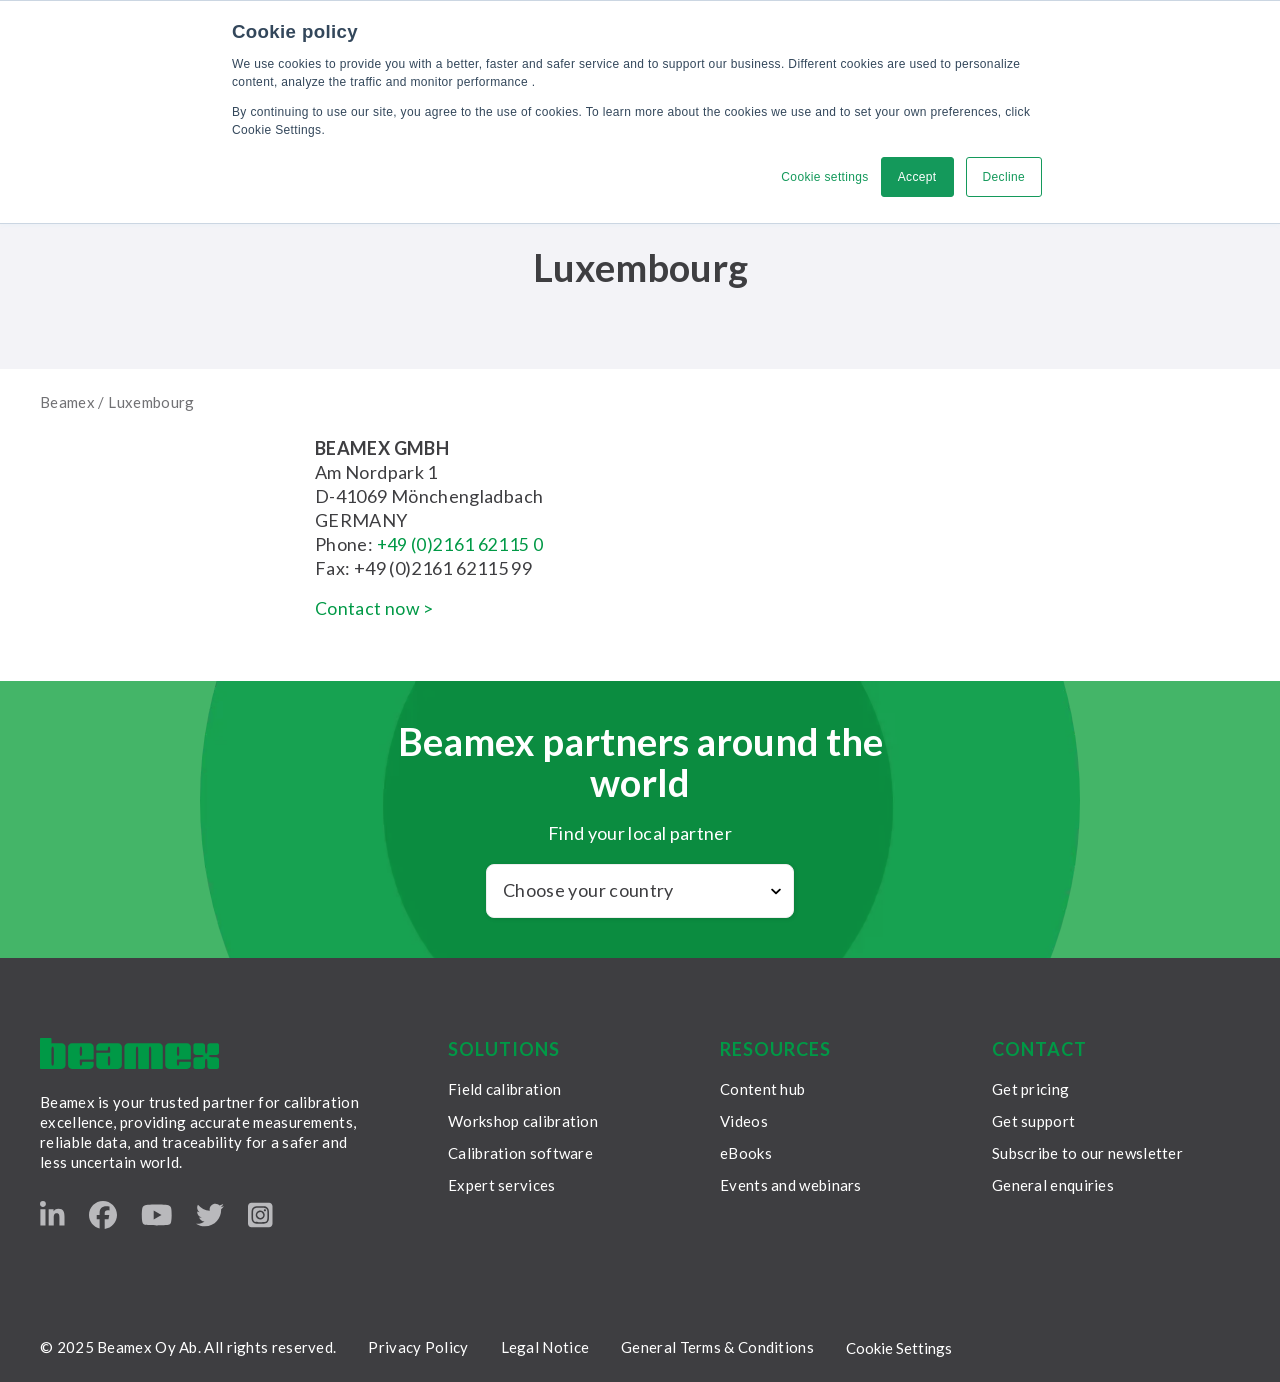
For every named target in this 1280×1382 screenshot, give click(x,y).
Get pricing (1030, 1089)
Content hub (762, 1089)
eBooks (746, 1153)
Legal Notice (545, 1347)
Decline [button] (1003, 177)
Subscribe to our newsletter (1087, 1153)
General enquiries (1053, 1185)
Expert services (502, 1185)
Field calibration (504, 1089)
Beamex (67, 402)
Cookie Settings (899, 1348)
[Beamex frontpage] (129, 1053)
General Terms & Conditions (717, 1347)
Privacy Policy (418, 1347)
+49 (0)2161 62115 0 (461, 544)
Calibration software (520, 1153)
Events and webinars (791, 1185)
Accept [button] (917, 177)
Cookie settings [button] (824, 177)
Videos (744, 1121)
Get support (1033, 1121)
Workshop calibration (523, 1121)
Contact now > (374, 608)
